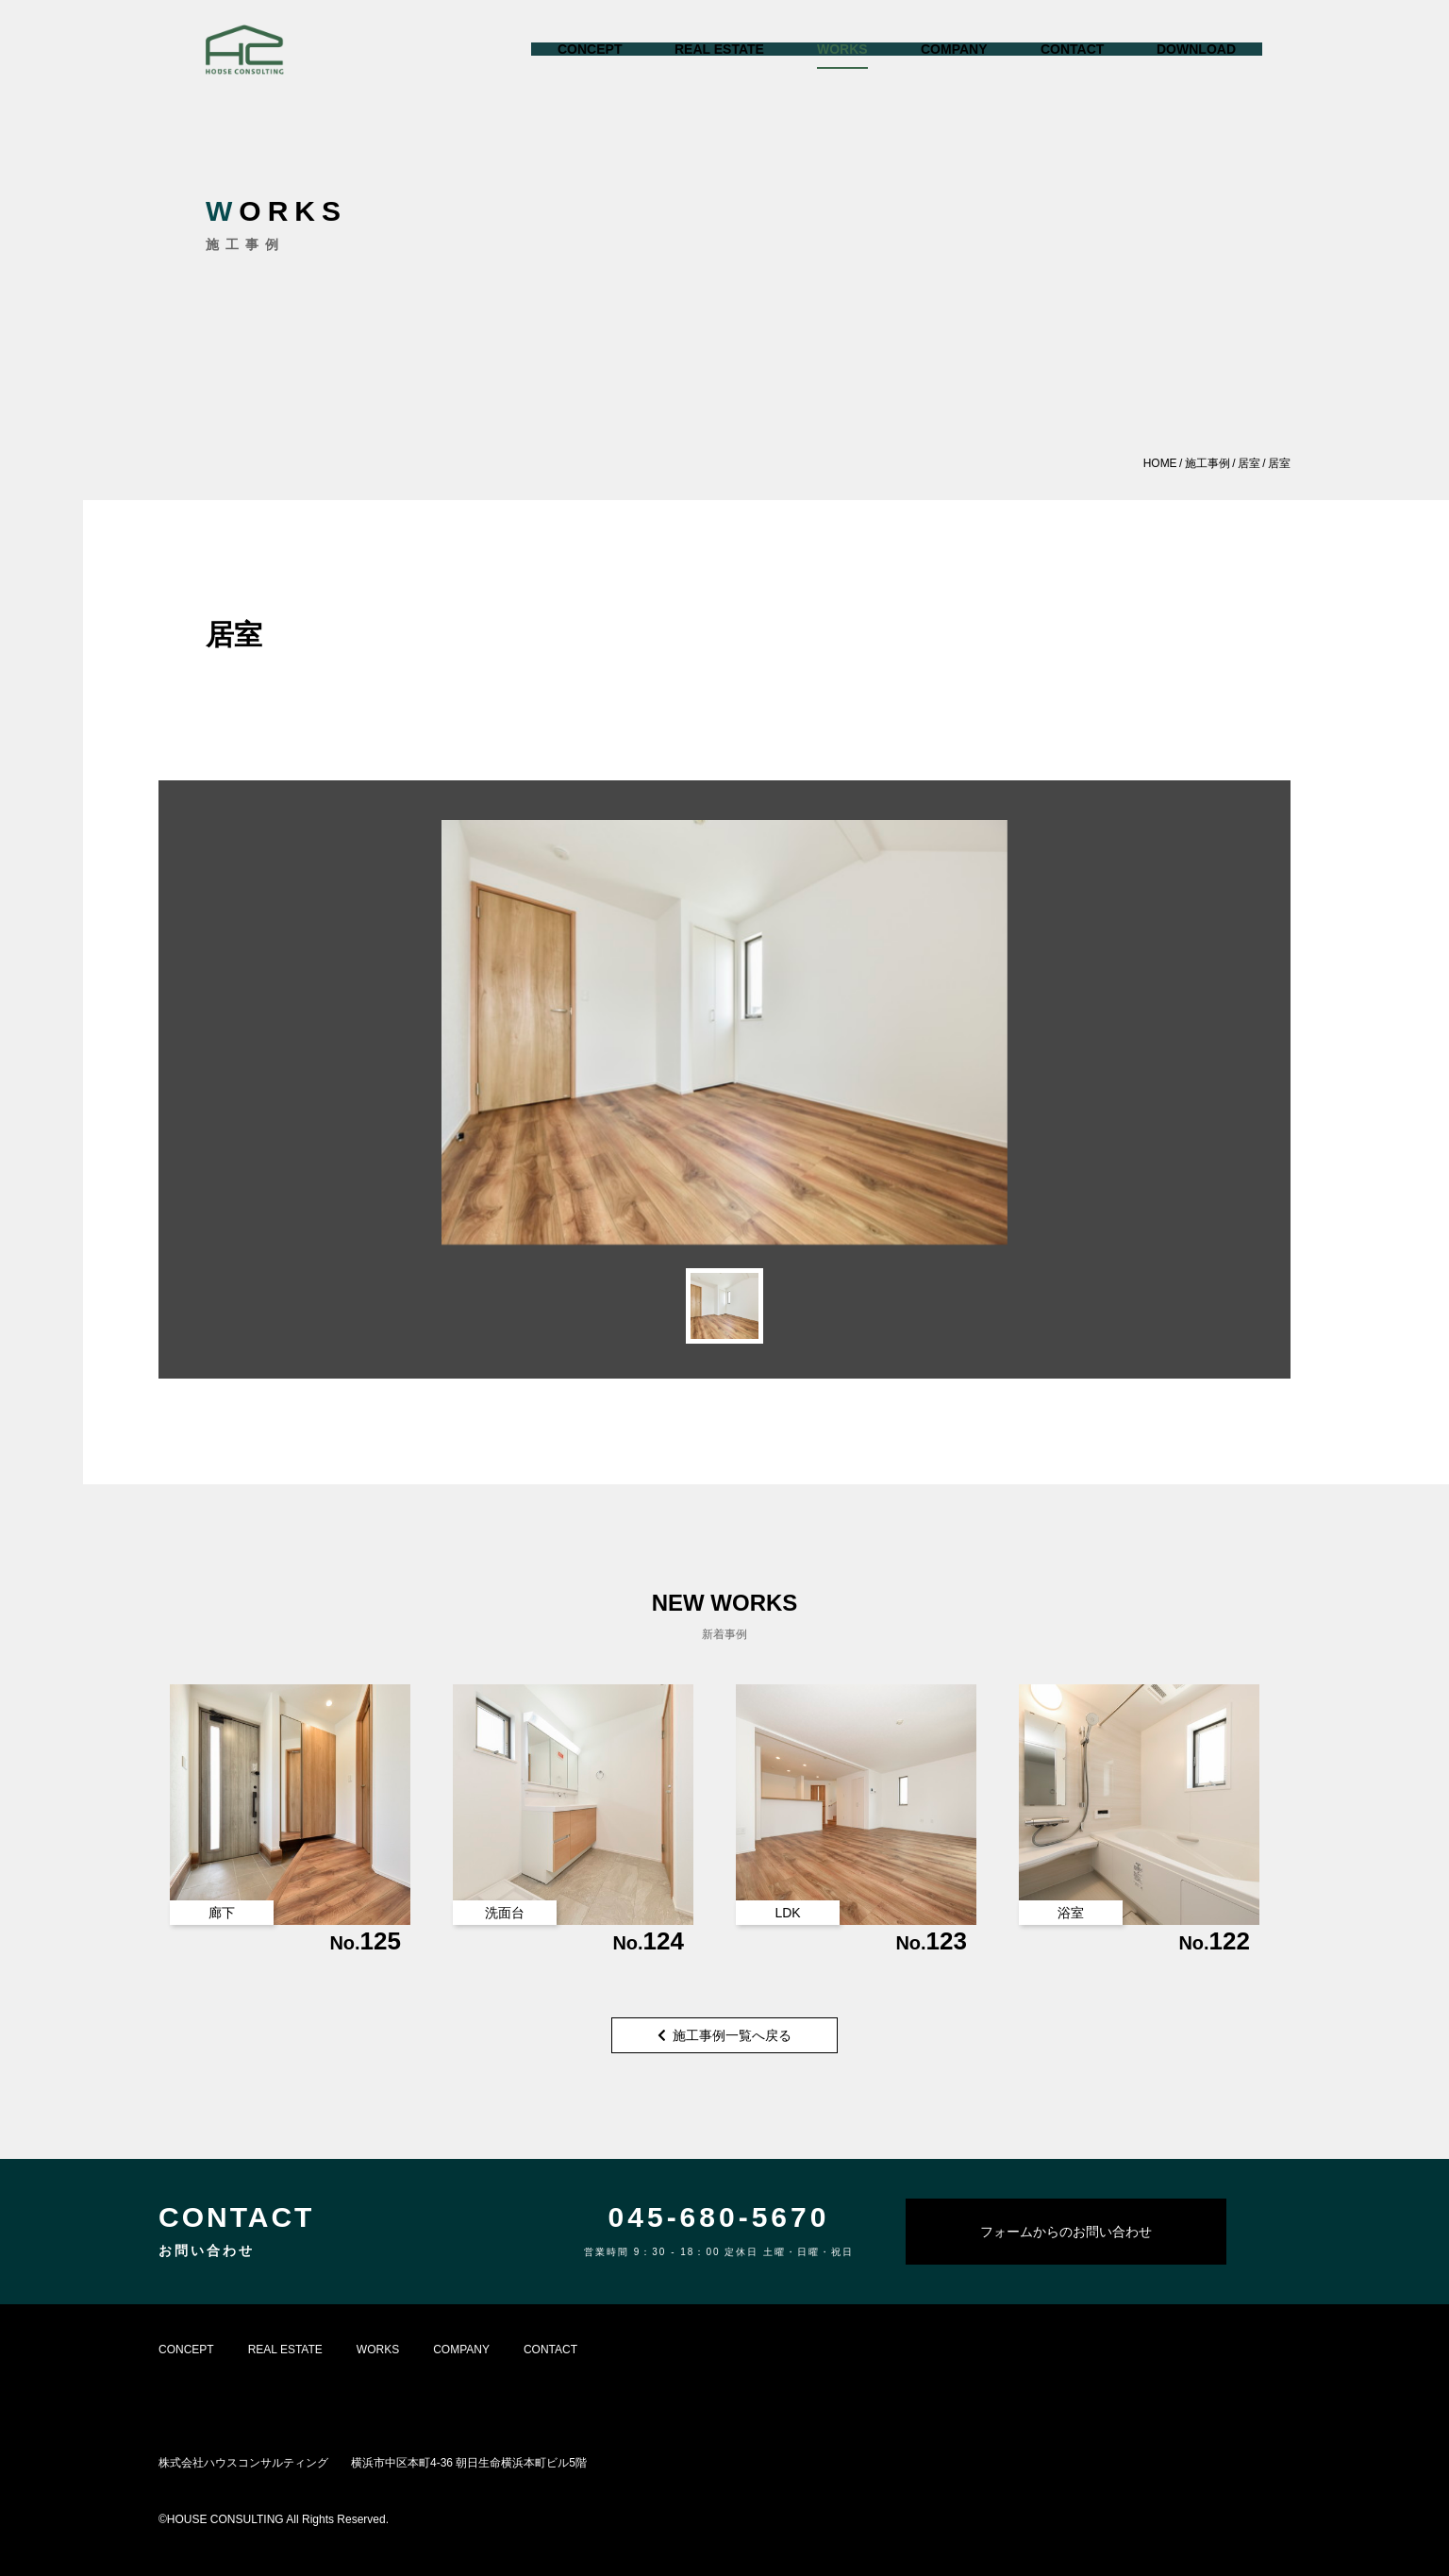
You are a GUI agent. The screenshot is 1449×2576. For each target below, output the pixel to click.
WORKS (378, 2349)
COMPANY (461, 2349)
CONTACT (550, 2349)
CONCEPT (186, 2349)
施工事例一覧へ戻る (724, 2035)
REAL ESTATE (285, 2349)
